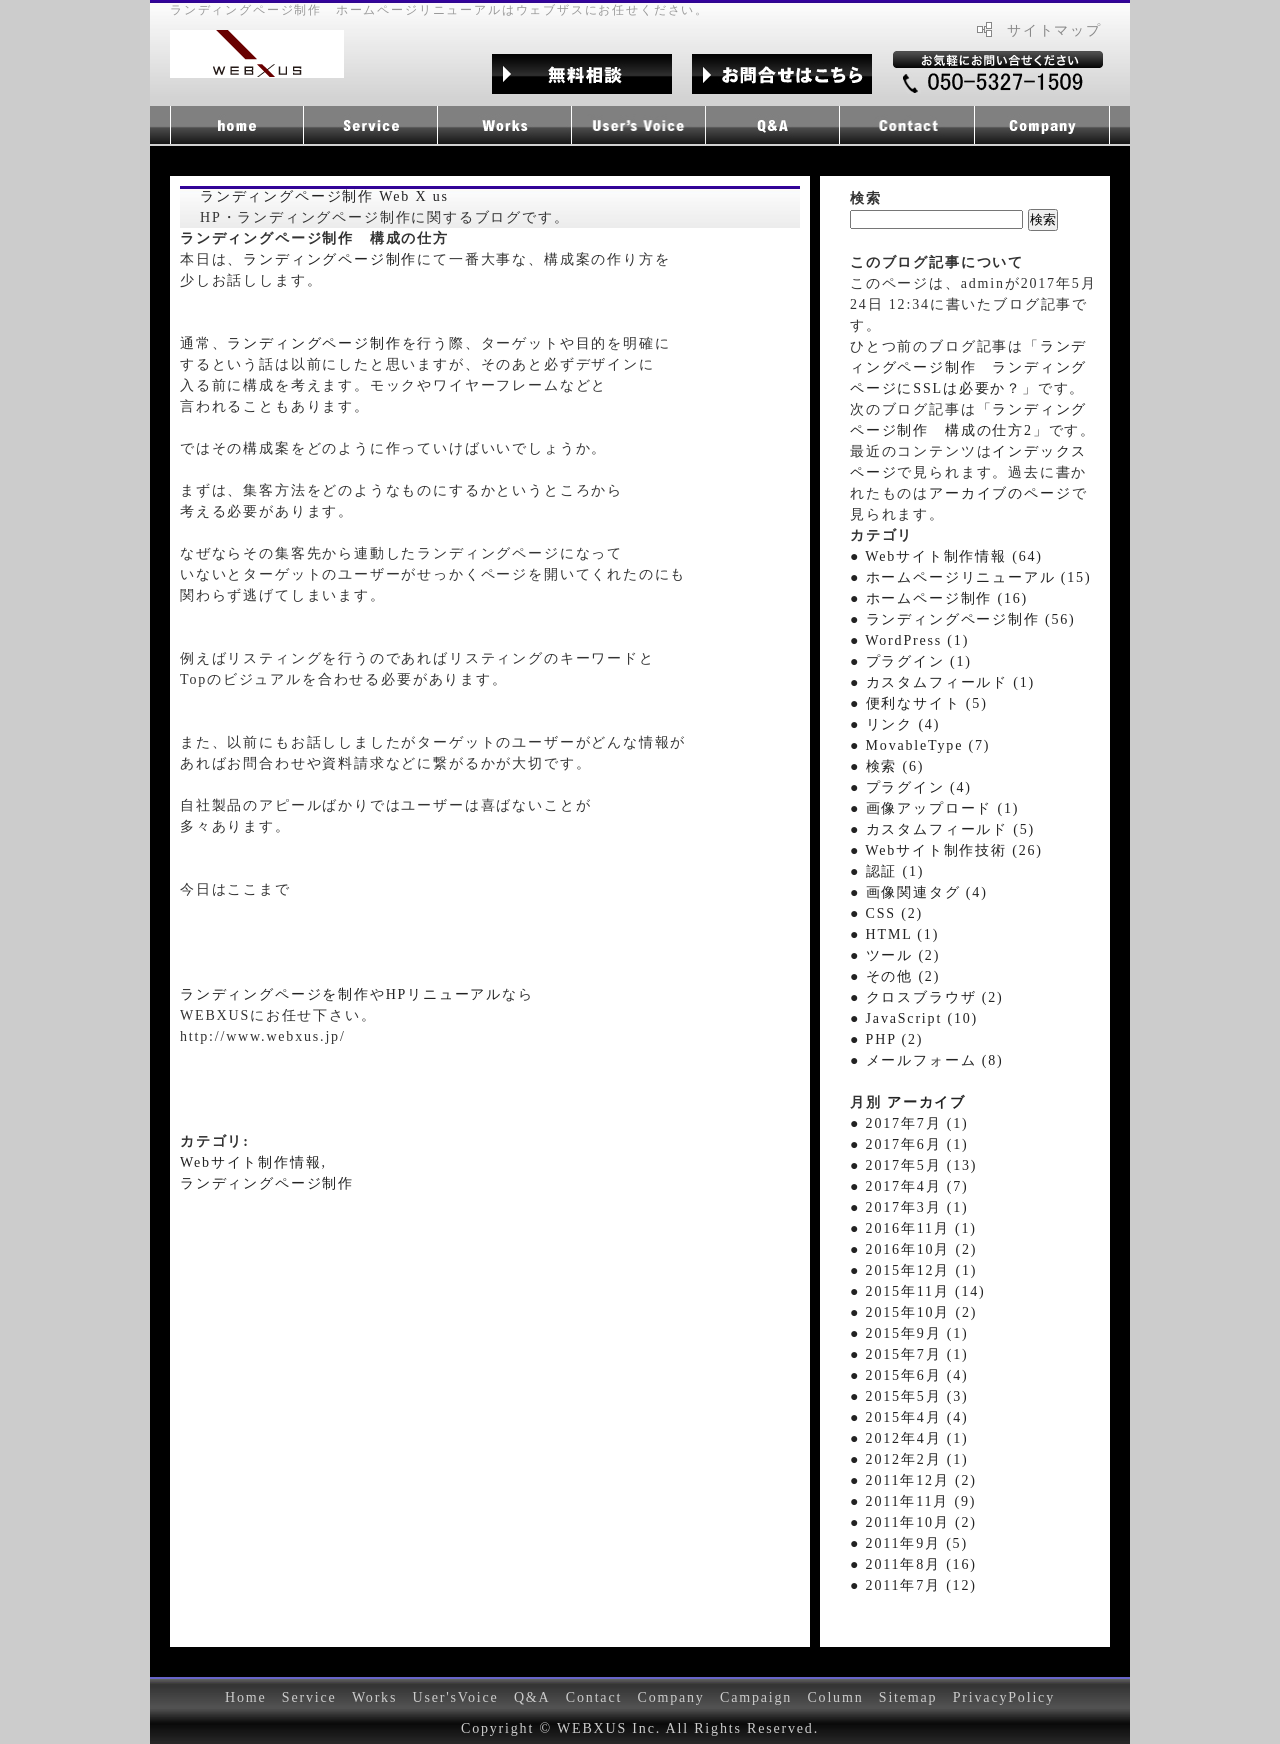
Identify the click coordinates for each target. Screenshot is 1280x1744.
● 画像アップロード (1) (934, 808)
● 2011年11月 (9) (913, 1501)
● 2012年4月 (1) (909, 1438)
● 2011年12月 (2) (913, 1480)
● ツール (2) (895, 955)
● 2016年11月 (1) (913, 1228)
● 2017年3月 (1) (909, 1207)
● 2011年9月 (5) (909, 1543)
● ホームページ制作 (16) (939, 598)
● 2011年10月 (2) (913, 1522)
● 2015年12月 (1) (913, 1270)
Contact (594, 1697)
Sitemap (908, 1697)
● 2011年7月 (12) (913, 1585)
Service (309, 1697)
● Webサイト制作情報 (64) (946, 556)
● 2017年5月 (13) (913, 1165)
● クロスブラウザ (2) (926, 997)
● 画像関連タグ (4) (919, 892)
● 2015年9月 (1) (909, 1333)
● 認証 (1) (887, 871)
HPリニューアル (444, 994)
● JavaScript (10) (914, 1018)
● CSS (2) (886, 913)
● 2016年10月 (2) (913, 1249)
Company (670, 1697)
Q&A (532, 1697)
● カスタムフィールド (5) (942, 829)
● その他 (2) (895, 976)
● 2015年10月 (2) (913, 1312)
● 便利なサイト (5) (919, 703)
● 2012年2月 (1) (909, 1459)
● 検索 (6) (887, 766)
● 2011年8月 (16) (913, 1564)
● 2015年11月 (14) (918, 1291)
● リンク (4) (895, 724)
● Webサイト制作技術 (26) (946, 850)
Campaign (756, 1697)
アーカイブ (926, 1102)
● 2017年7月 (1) (909, 1123)
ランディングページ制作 (330, 259)
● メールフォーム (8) (926, 1060)
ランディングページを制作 (275, 994)
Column (835, 1697)
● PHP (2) (886, 1039)
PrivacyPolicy (1004, 1697)
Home (246, 1697)
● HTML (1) (894, 934)
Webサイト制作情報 (251, 1162)
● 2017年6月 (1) (909, 1144)
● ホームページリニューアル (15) (970, 577)
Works (374, 1697)
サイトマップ (1054, 30)
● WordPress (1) (909, 640)
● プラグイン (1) (911, 661)
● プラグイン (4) (911, 787)
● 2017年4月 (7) (909, 1186)
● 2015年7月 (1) (909, 1354)
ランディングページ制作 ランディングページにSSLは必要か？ (968, 367)
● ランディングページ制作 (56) (963, 619)
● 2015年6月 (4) (909, 1375)
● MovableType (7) (920, 745)
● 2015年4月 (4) (909, 1417)
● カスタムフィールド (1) (942, 682)
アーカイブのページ (1000, 493)
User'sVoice (456, 1697)
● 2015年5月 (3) (909, 1396)
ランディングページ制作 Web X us (324, 196)
